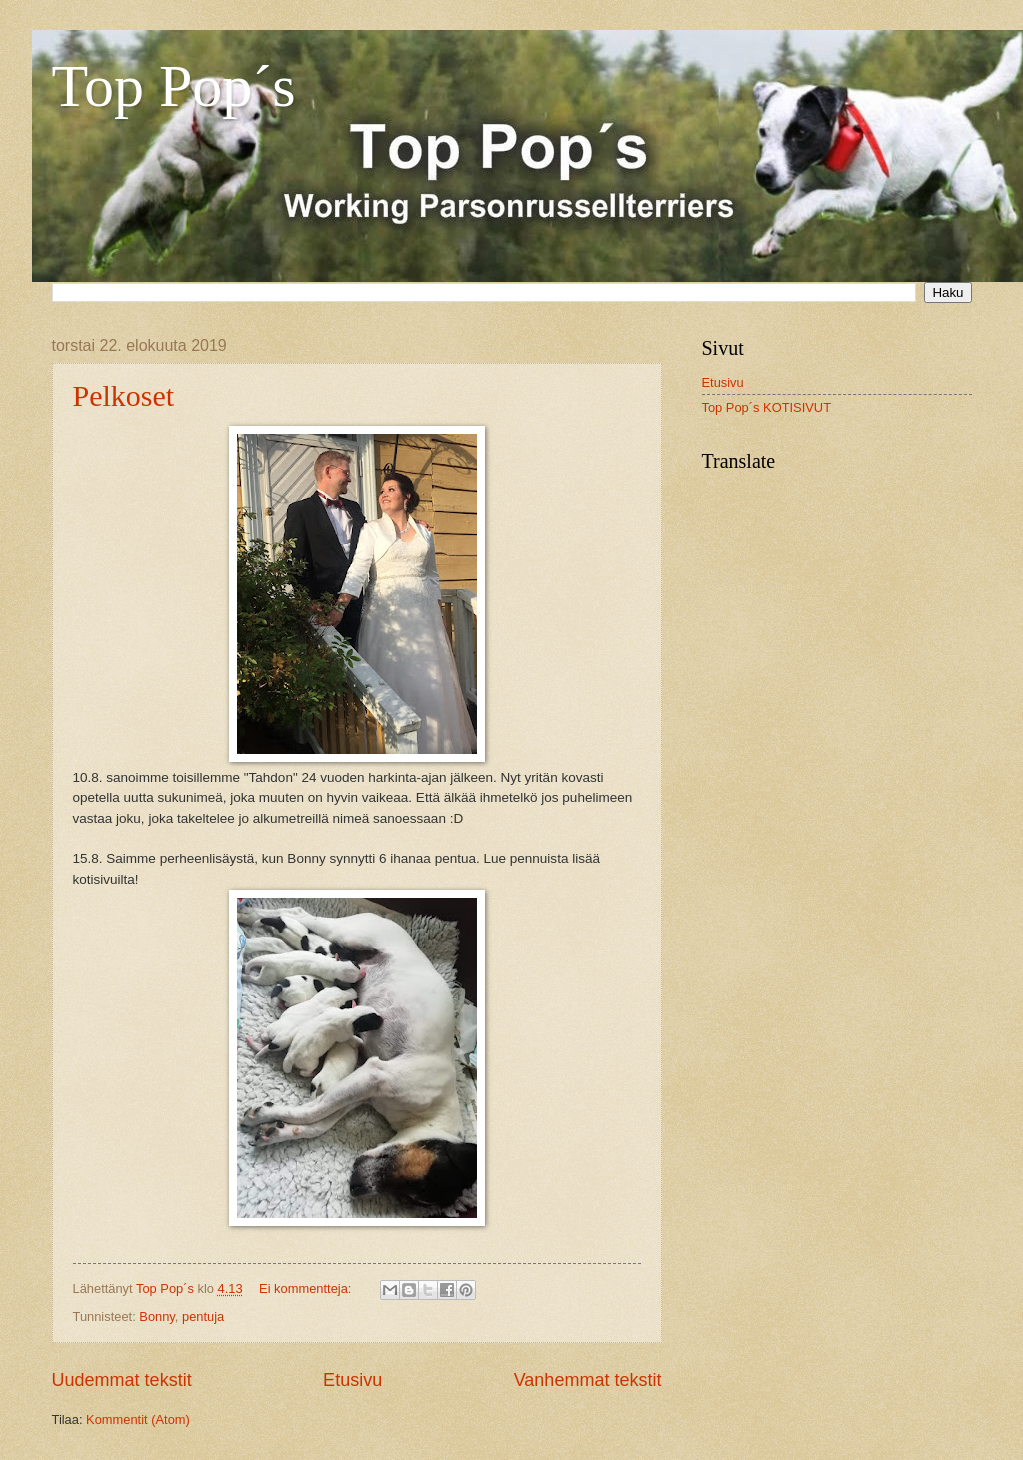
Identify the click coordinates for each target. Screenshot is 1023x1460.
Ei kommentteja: (307, 1288)
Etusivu (352, 1380)
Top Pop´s (174, 86)
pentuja (203, 1316)
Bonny (157, 1316)
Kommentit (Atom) (138, 1419)
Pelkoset (124, 395)
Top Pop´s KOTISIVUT (767, 407)
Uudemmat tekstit (122, 1380)
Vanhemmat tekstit (588, 1380)
